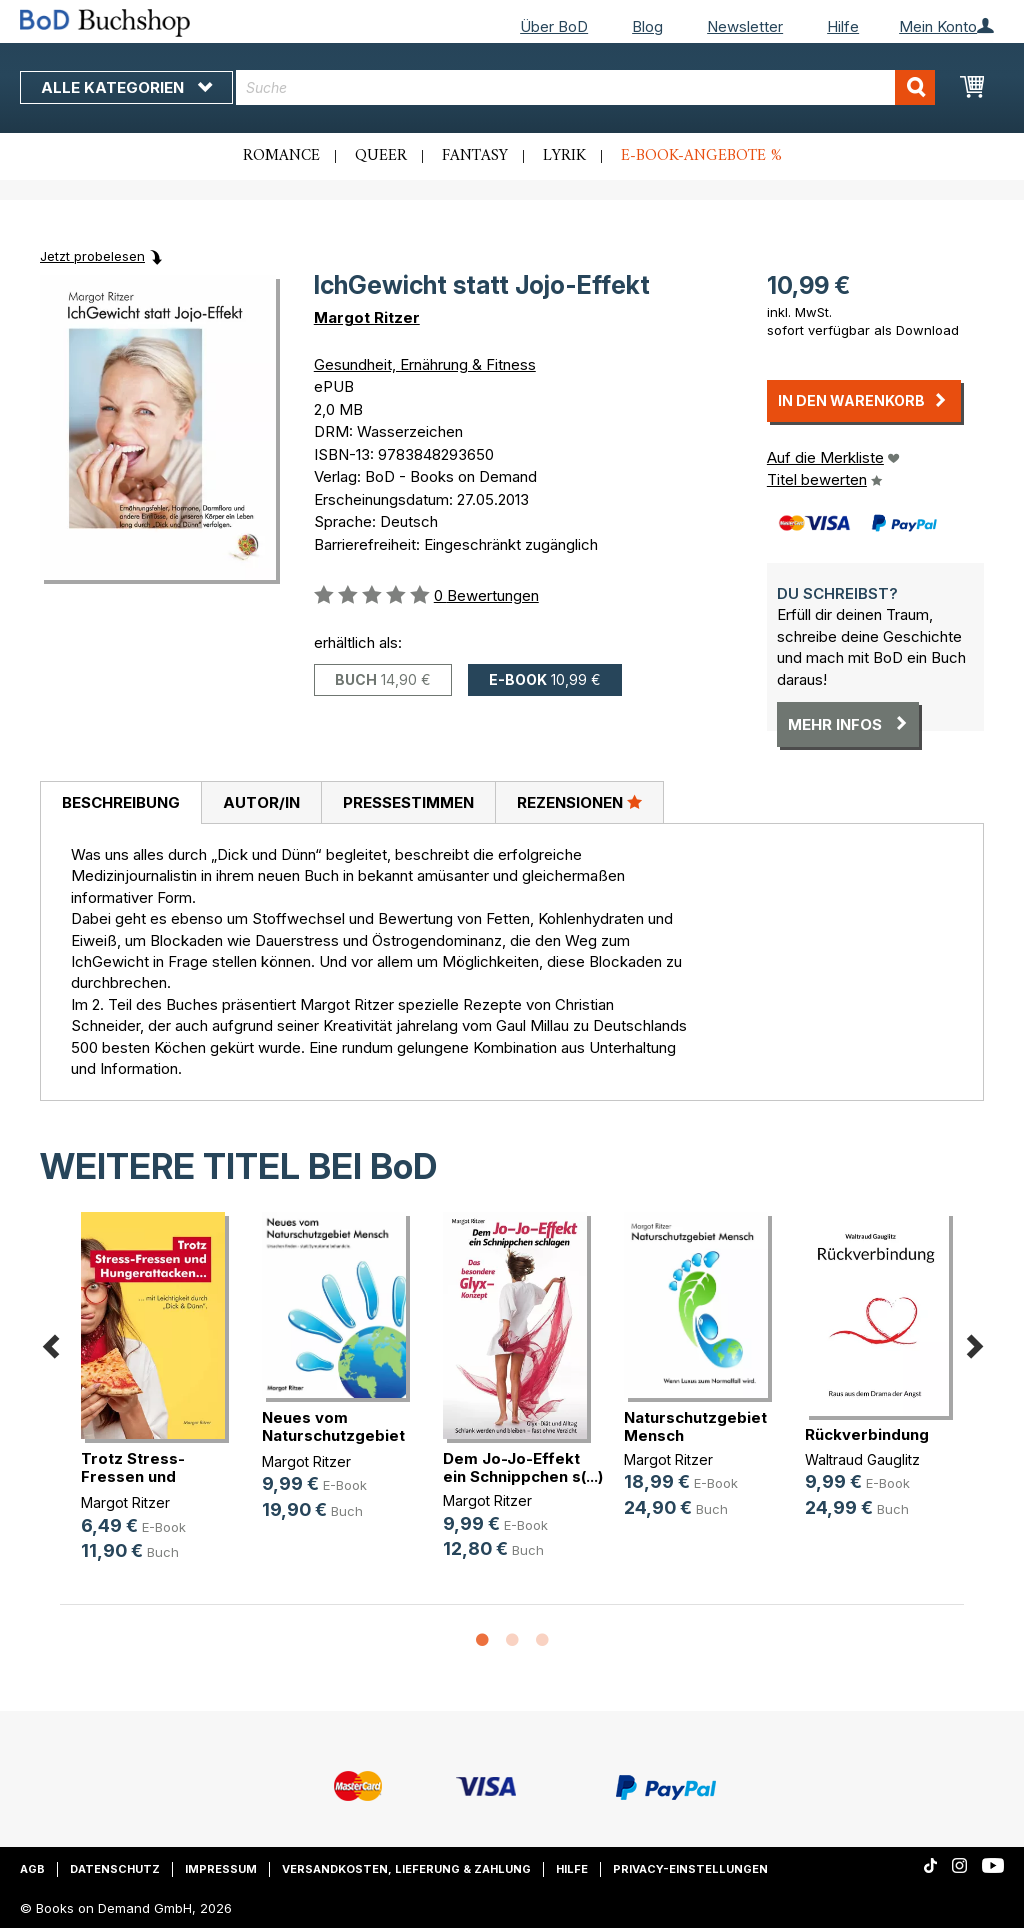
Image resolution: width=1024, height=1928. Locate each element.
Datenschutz (115, 1869)
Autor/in (261, 802)
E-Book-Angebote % (701, 156)
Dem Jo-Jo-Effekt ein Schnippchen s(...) (523, 1467)
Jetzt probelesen (92, 256)
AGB (32, 1869)
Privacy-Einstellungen (690, 1869)
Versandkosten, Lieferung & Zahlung (406, 1869)
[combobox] (585, 87)
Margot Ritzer (367, 317)
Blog (647, 26)
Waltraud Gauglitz (862, 1459)
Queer (381, 156)
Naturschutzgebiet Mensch (695, 1426)
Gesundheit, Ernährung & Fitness (425, 364)
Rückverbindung (867, 1434)
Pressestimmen (408, 802)
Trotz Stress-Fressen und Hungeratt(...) (133, 1476)
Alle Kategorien (126, 87)
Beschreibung (121, 802)
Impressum (221, 1869)
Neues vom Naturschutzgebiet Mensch (333, 1435)
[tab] (120, 803)
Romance (281, 156)
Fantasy (475, 156)
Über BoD (554, 26)
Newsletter (745, 26)
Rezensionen (579, 802)
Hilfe (843, 26)
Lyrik (564, 156)
